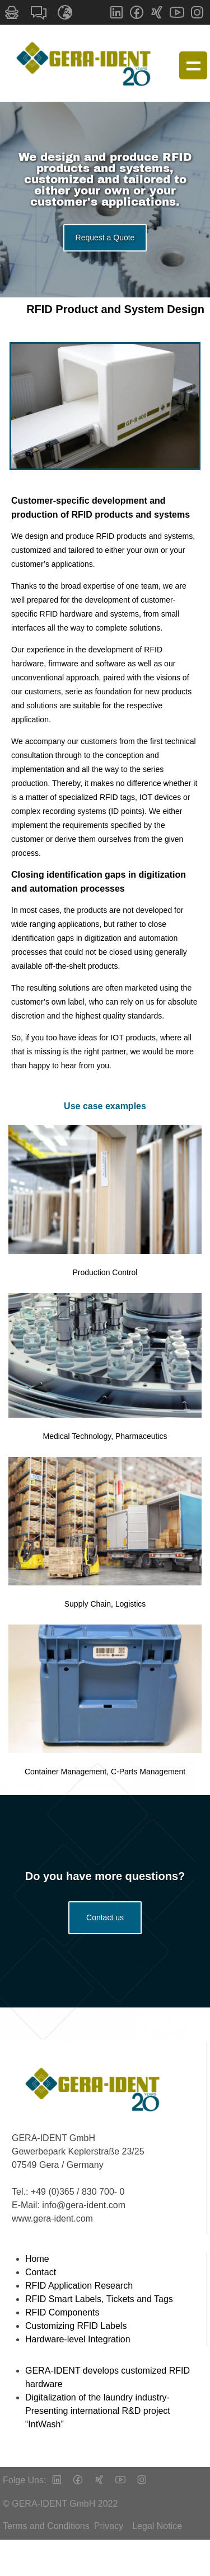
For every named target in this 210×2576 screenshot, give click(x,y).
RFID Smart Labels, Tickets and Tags (99, 2299)
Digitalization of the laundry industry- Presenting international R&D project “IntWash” (97, 2411)
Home (37, 2259)
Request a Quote (105, 244)
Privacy (108, 2526)
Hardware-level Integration (77, 2339)
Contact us (105, 1917)
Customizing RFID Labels (76, 2326)
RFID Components (62, 2312)
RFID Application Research (79, 2285)
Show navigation (193, 65)
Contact (40, 2272)
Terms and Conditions (46, 2526)
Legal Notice (157, 2526)
